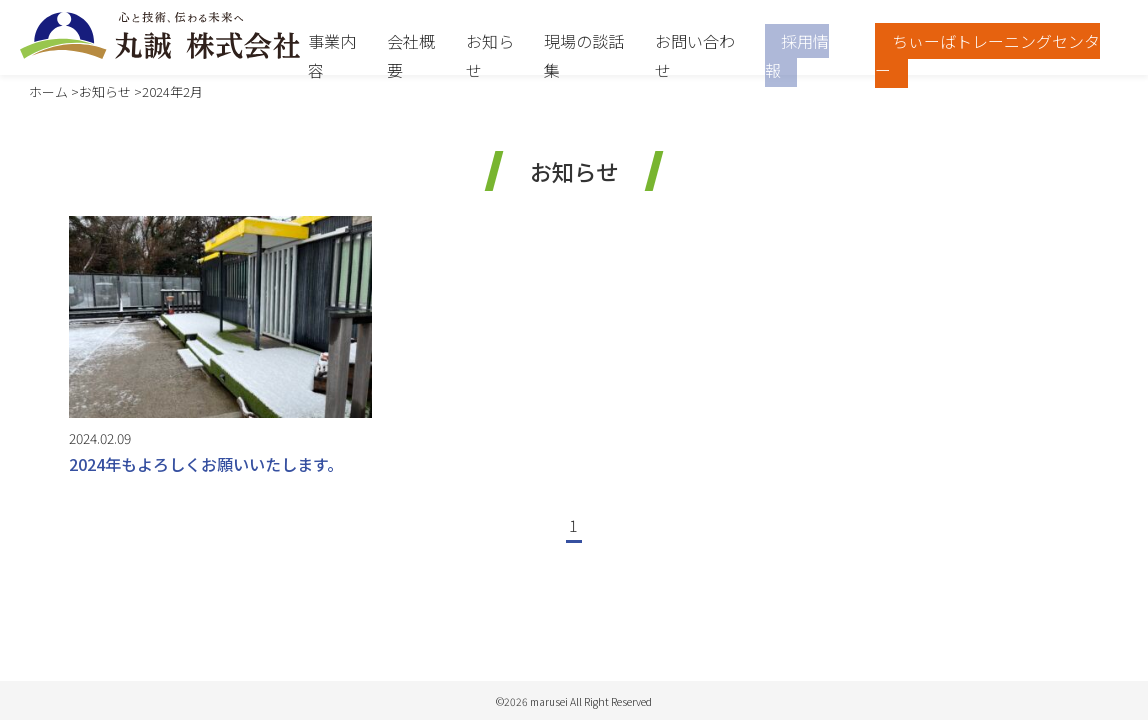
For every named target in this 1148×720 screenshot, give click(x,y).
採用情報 (797, 55)
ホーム (48, 91)
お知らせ (105, 91)
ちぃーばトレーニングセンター (987, 55)
